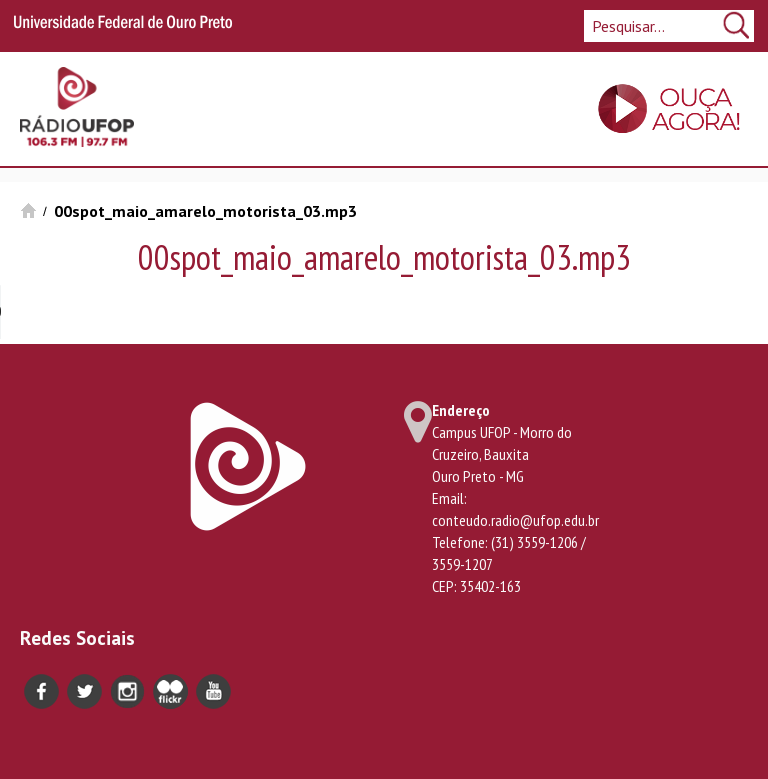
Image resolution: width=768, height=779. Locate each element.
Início (28, 210)
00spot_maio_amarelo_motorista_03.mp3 (205, 211)
